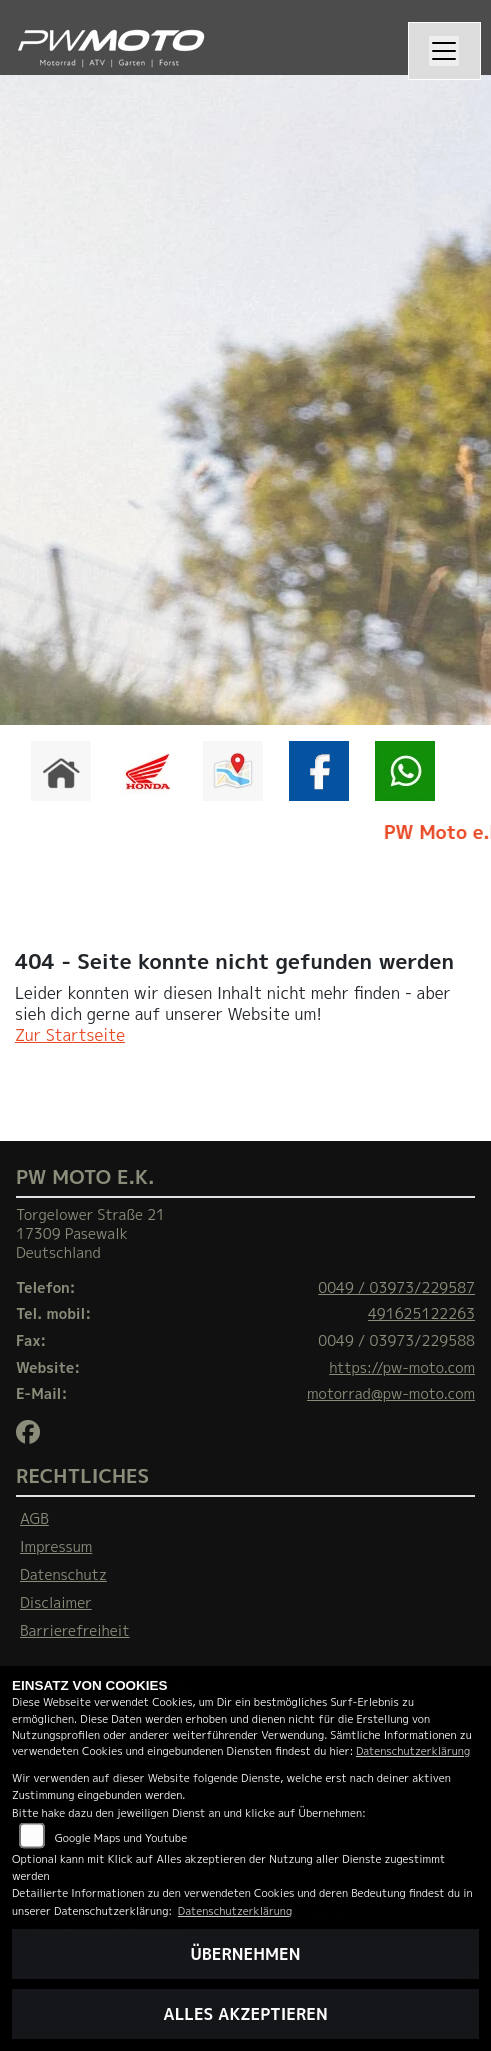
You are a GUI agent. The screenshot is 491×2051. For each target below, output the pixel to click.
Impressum (56, 1547)
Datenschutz (63, 1575)
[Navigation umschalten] (445, 51)
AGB (34, 1519)
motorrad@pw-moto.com (391, 1394)
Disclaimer (56, 1603)
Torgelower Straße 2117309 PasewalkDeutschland (90, 1233)
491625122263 (421, 1314)
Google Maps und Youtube (121, 1837)
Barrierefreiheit (75, 1631)
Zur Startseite (70, 1035)
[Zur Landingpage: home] (61, 771)
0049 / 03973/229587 (396, 1288)
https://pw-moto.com (402, 1368)
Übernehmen (246, 1954)
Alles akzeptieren (245, 2014)
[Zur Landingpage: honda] (147, 771)
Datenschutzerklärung (413, 1750)
